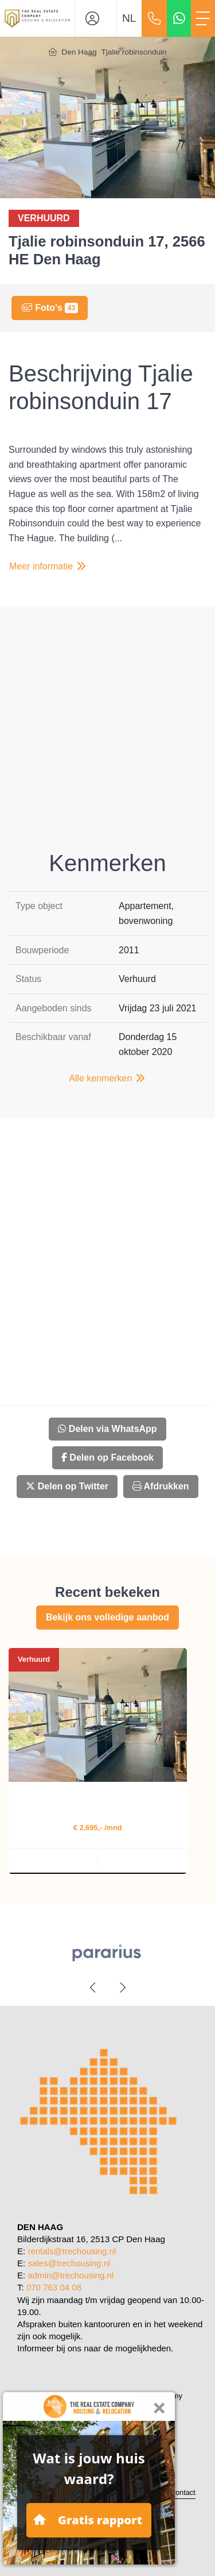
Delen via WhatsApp (107, 1429)
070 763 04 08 (53, 2287)
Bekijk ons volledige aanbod (107, 1617)
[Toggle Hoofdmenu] (203, 18)
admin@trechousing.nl (71, 2275)
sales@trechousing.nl (69, 2263)
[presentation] (93, 1987)
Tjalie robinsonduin (134, 52)
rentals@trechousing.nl (72, 2251)
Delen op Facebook (107, 1457)
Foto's (49, 308)
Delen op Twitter (67, 1486)
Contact (183, 2492)
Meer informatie (48, 566)
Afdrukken (160, 1486)
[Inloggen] (96, 18)
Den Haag (78, 52)
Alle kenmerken (107, 1078)
